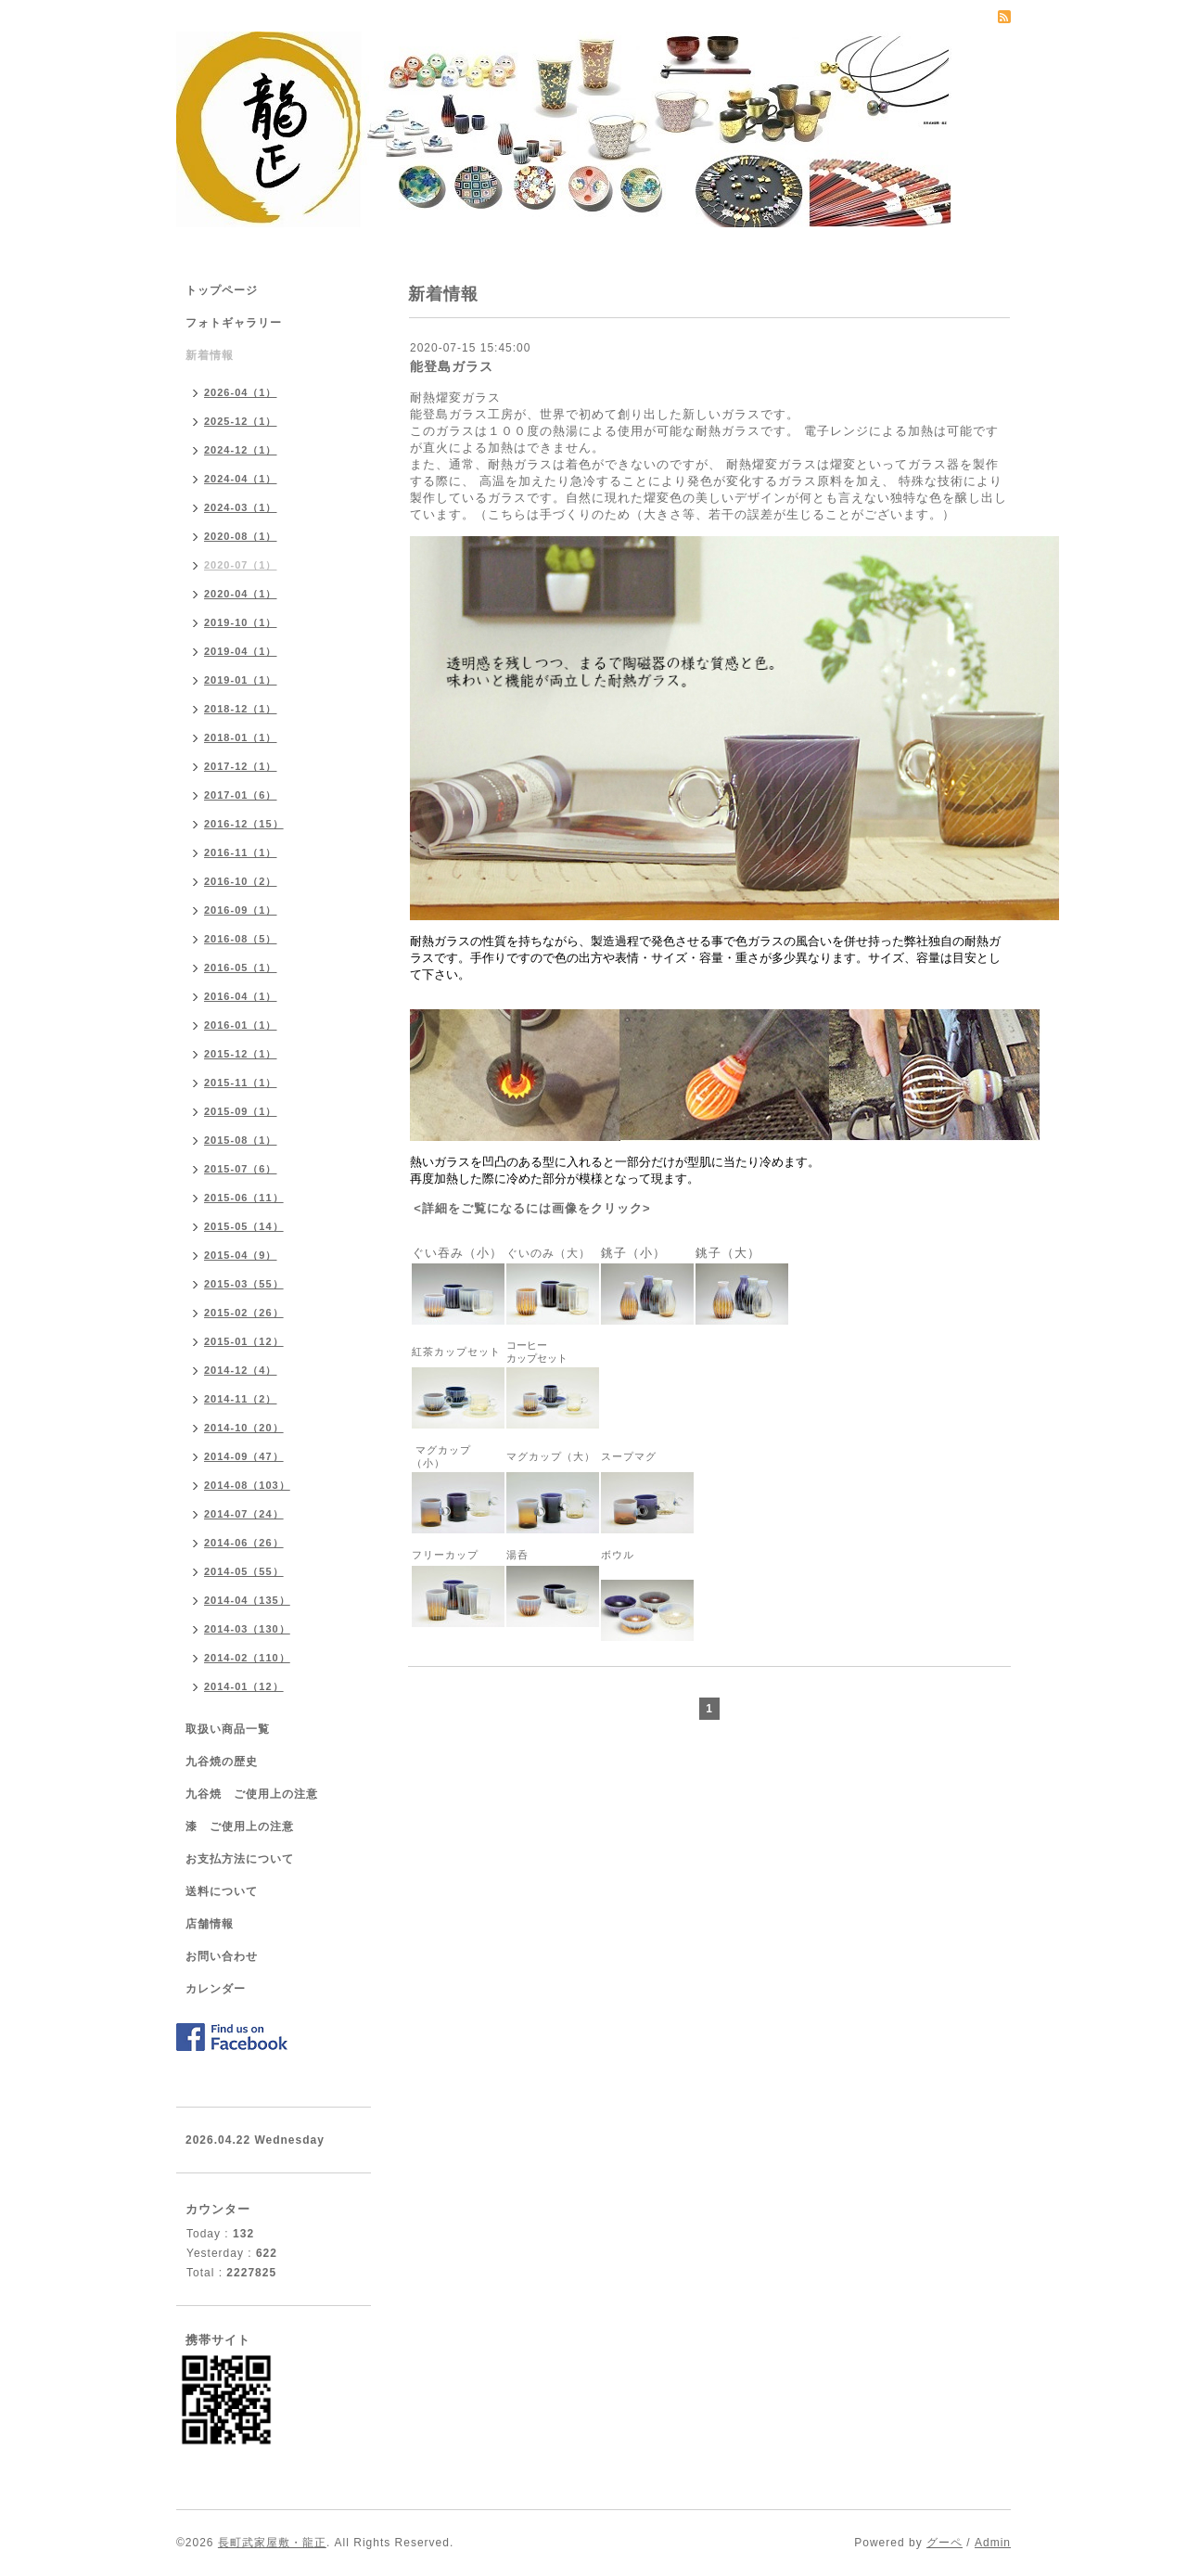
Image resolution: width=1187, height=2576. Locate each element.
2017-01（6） (240, 795)
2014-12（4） (240, 1370)
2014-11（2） (240, 1398)
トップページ (221, 290)
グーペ (944, 2542)
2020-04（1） (240, 593)
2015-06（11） (244, 1197)
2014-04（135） (247, 1600)
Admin (993, 2542)
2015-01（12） (244, 1341)
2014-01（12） (244, 1686)
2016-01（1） (240, 1025)
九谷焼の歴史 (221, 1761)
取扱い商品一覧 (227, 1729)
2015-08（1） (240, 1140)
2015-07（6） (240, 1168)
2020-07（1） (240, 564)
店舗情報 (209, 1923)
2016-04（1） (240, 996)
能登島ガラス (451, 366)
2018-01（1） (240, 737)
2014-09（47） (244, 1456)
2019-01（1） (240, 680)
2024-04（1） (240, 478)
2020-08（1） (240, 536)
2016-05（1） (240, 967)
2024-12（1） (240, 449)
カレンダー (215, 1988)
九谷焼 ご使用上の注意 (251, 1794)
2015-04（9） (240, 1255)
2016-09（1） (240, 910)
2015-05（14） (244, 1226)
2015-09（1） (240, 1111)
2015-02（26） (244, 1312)
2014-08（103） (247, 1485)
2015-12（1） (240, 1053)
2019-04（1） (240, 651)
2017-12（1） (240, 766)
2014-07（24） (244, 1513)
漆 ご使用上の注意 (239, 1826)
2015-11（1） (240, 1082)
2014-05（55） (244, 1571)
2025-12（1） (240, 421)
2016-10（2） (240, 881)
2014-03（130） (247, 1628)
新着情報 (209, 355)
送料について (221, 1891)
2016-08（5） (240, 938)
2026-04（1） (240, 392)
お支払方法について (239, 1858)
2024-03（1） (240, 507)
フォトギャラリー (233, 322)
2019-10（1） (240, 622)
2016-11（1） (240, 852)
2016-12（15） (244, 823)
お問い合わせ (221, 1956)
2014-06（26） (244, 1542)
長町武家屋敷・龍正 (272, 2542)
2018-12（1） (240, 708)
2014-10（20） (244, 1427)
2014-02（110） (247, 1657)
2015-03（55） (244, 1283)
